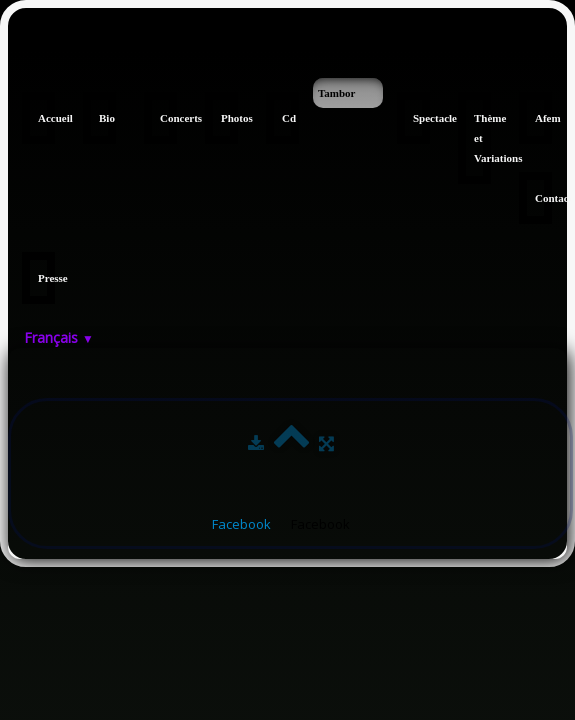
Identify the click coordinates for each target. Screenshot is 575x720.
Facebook (241, 524)
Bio (107, 118)
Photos (229, 118)
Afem (543, 118)
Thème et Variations (482, 138)
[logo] (15, 48)
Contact (543, 198)
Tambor (337, 93)
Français (59, 337)
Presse (46, 278)
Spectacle (421, 118)
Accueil (46, 118)
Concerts (168, 118)
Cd (289, 118)
